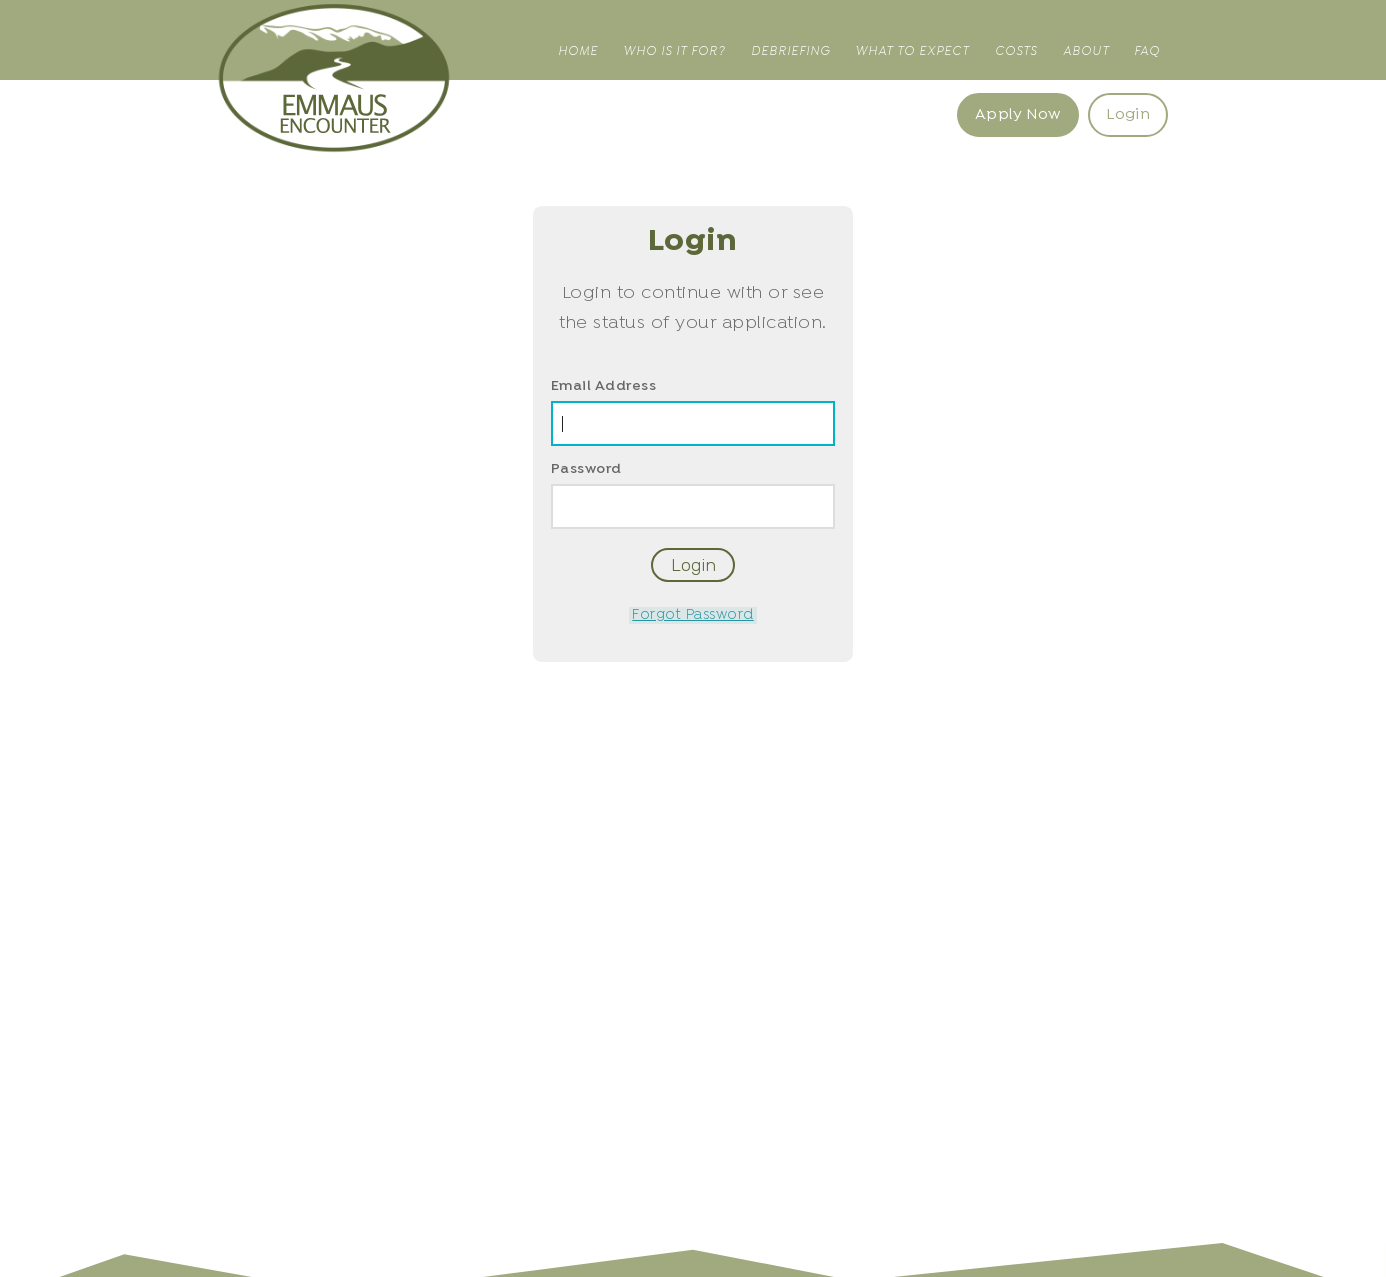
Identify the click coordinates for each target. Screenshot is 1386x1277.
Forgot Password (693, 615)
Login (1128, 115)
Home (578, 51)
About (1086, 51)
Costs (1016, 51)
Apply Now (1018, 115)
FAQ (1147, 51)
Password (586, 469)
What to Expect (912, 51)
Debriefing (790, 51)
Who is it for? (674, 51)
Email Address (604, 386)
